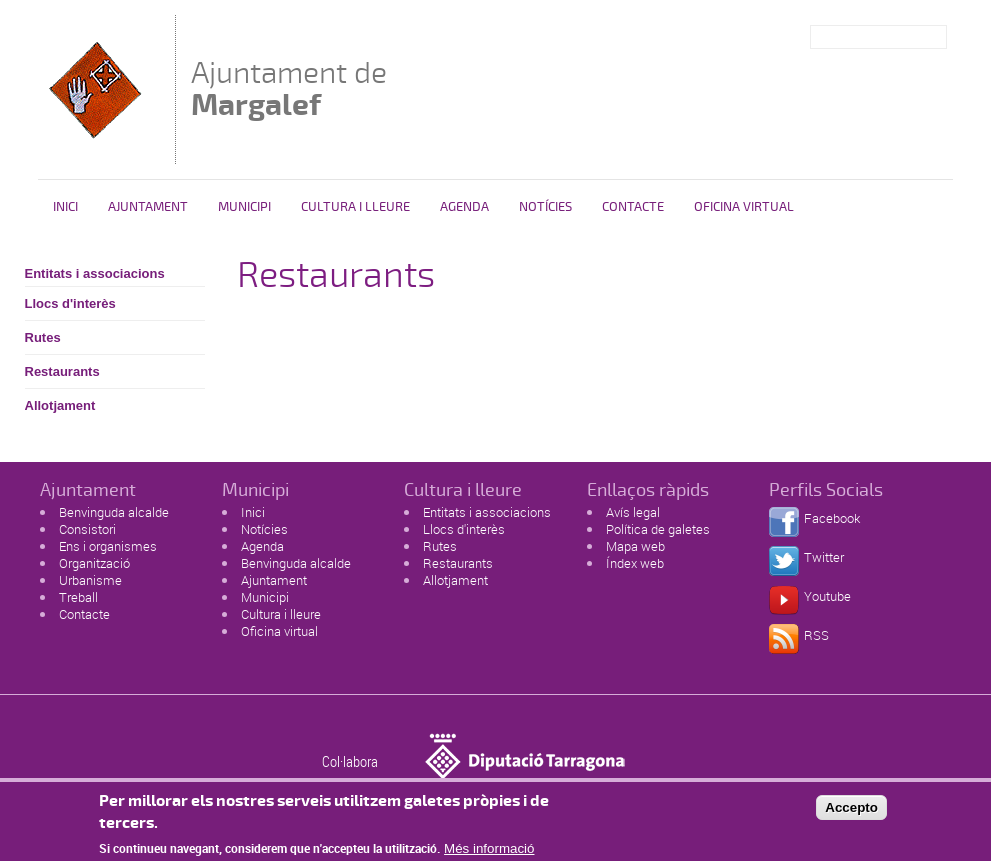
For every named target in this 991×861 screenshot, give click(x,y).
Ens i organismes (108, 546)
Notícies (545, 207)
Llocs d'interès (70, 303)
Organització (94, 563)
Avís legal (633, 512)
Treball (78, 597)
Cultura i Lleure (355, 207)
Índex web (635, 563)
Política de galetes (658, 529)
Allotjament (60, 405)
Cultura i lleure (281, 614)
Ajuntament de (289, 88)
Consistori (87, 529)
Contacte (633, 207)
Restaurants (62, 371)
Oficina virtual (744, 207)
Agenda (464, 207)
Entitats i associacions (95, 273)
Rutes (43, 337)
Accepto (851, 812)
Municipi (244, 207)
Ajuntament (148, 207)
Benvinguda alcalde (114, 512)
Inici (65, 207)
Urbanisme (90, 580)
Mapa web (635, 546)
